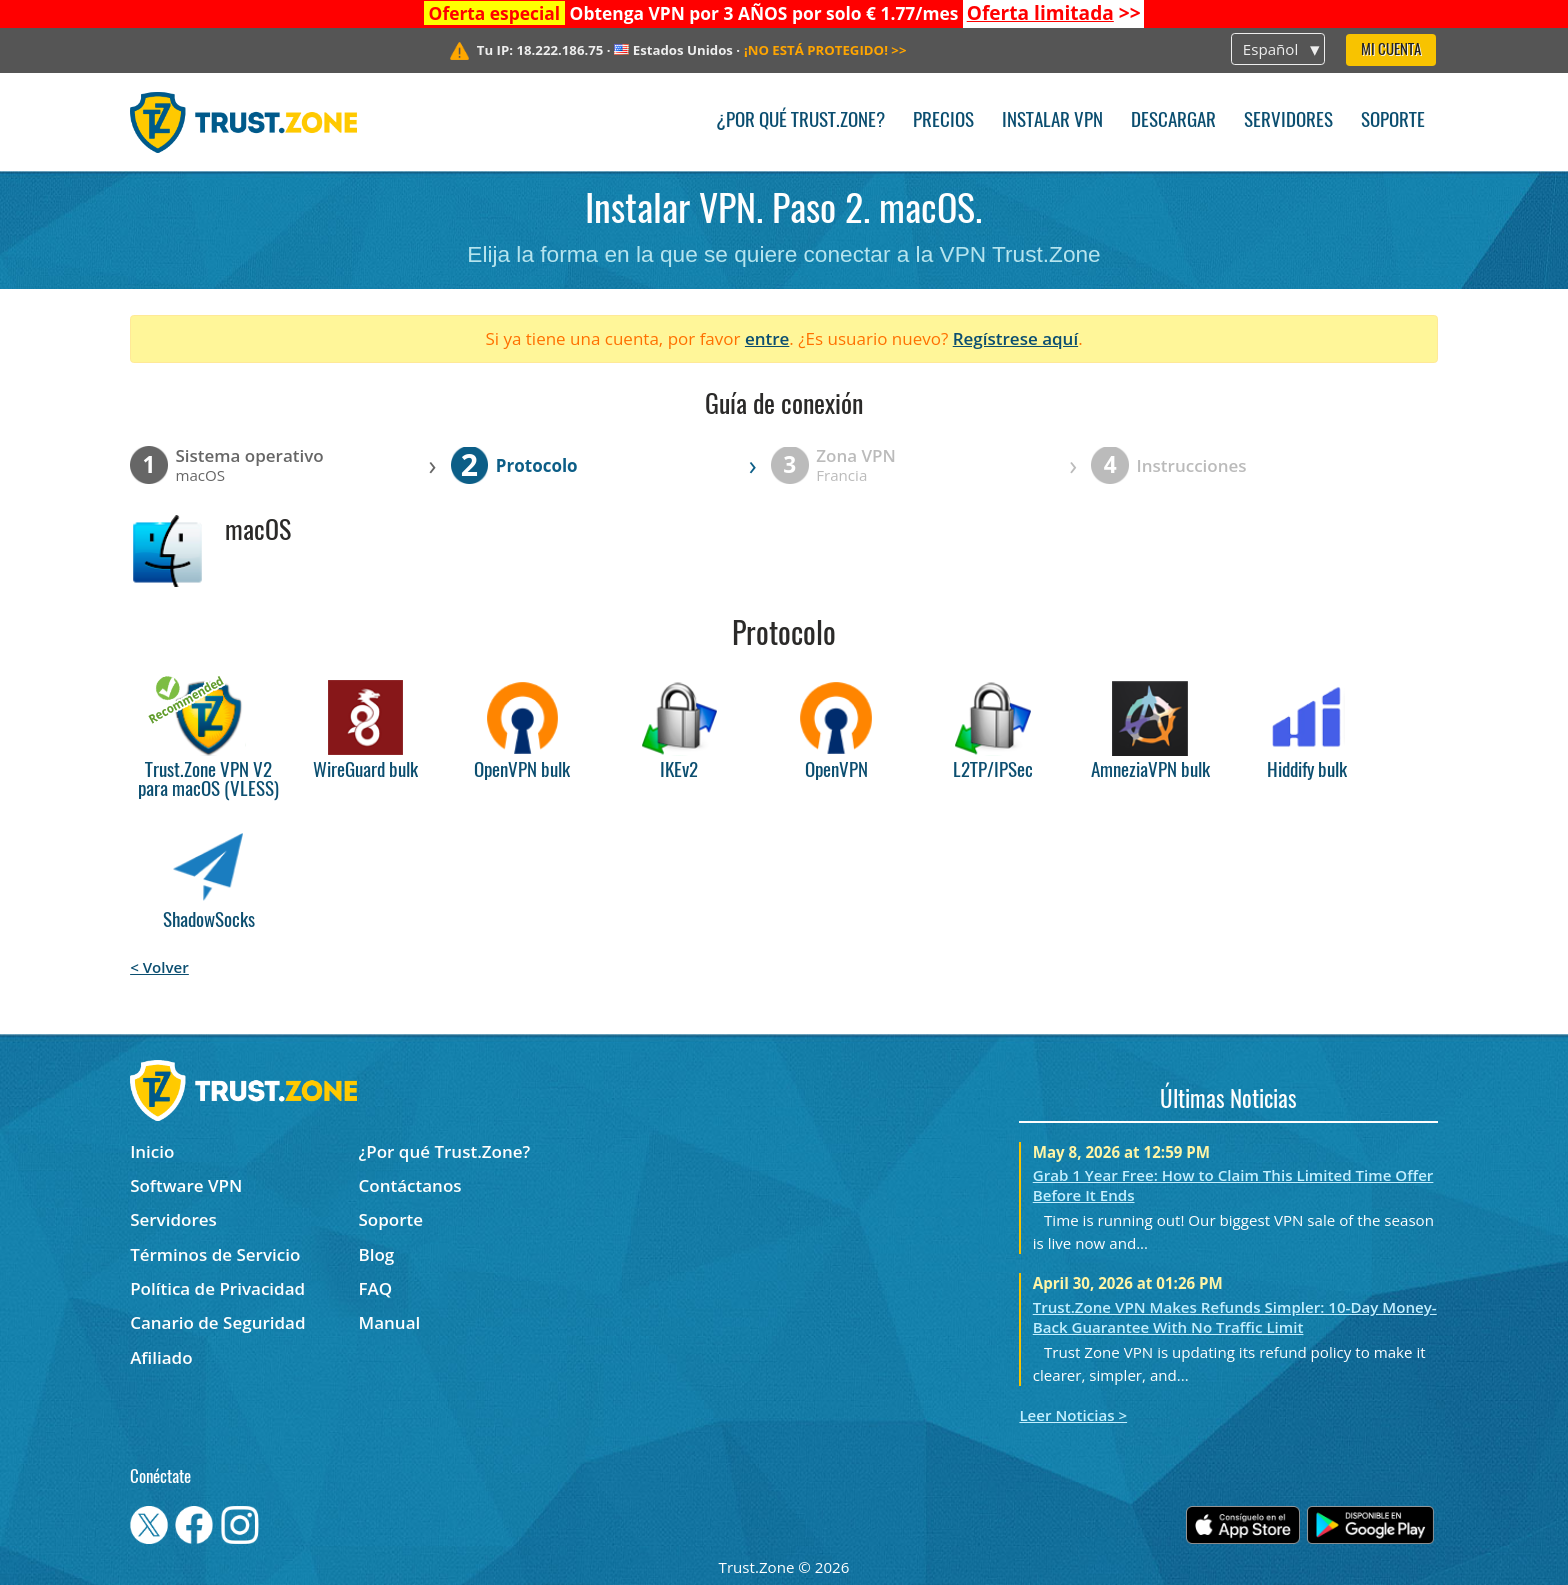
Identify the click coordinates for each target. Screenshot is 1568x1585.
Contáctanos (410, 1185)
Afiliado (161, 1357)
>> (1054, 13)
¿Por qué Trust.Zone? (800, 121)
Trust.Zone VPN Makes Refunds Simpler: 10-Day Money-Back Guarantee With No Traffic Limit (1235, 1317)
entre (767, 338)
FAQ (376, 1288)
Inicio (152, 1151)
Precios (943, 121)
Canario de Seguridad (217, 1322)
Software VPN (186, 1185)
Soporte (1393, 121)
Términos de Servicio (215, 1254)
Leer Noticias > (1073, 1415)
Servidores (1288, 121)
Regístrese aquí (1015, 338)
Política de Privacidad (217, 1288)
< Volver (159, 967)
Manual (390, 1322)
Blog (377, 1254)
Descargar (1173, 121)
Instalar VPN (1052, 121)
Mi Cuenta (1391, 50)
